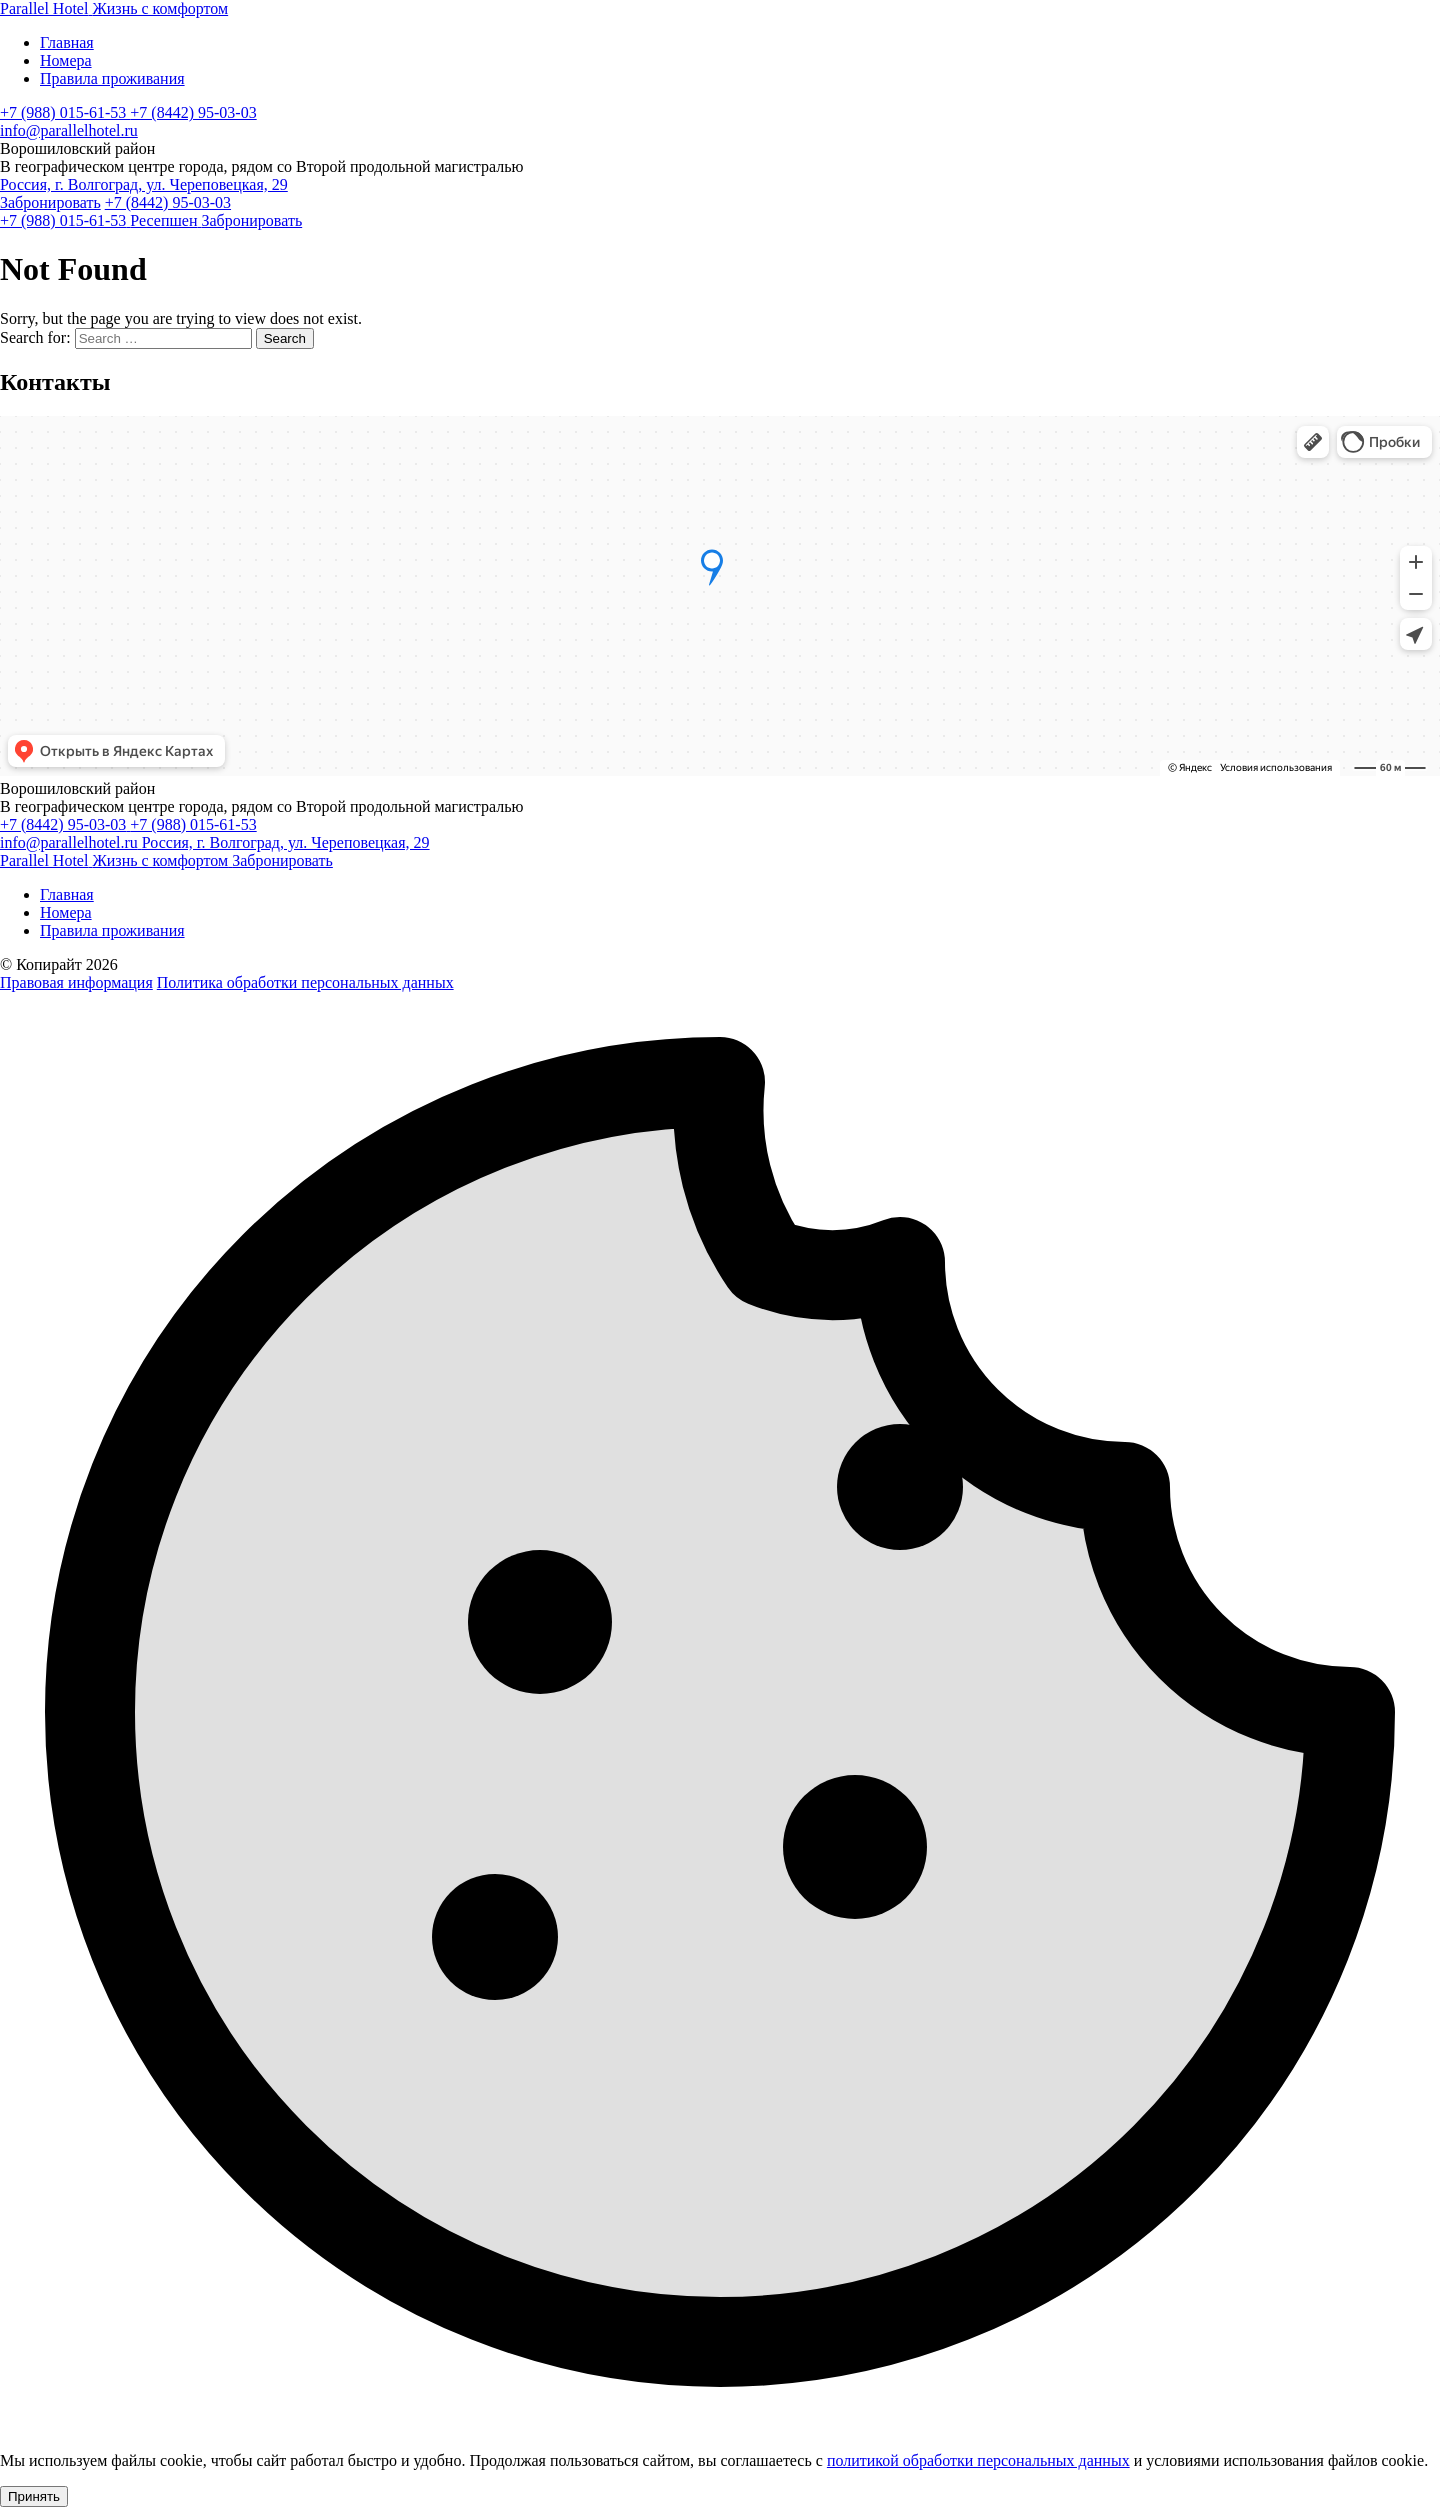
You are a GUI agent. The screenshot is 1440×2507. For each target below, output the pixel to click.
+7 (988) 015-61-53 (65, 112)
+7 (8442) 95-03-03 (193, 112)
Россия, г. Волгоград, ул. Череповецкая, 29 (144, 184)
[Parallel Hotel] (114, 8)
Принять (34, 2496)
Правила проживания (112, 78)
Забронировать (50, 202)
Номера (66, 60)
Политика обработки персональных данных (305, 982)
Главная (67, 42)
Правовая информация (76, 982)
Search (285, 338)
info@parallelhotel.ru (69, 130)
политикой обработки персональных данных (978, 2460)
